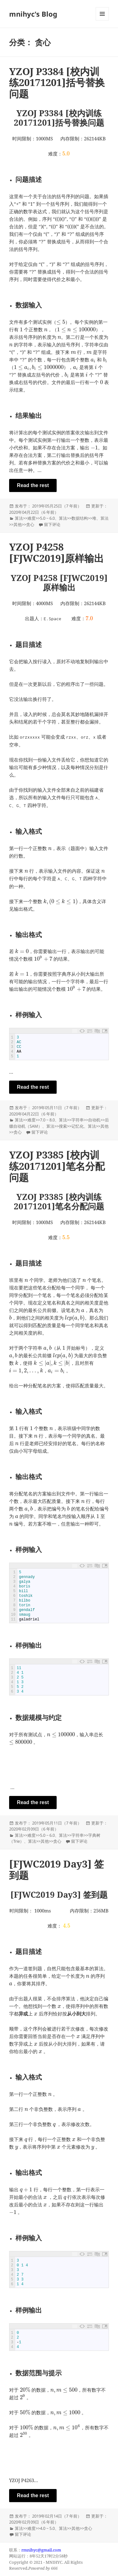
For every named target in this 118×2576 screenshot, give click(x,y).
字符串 (77, 1120)
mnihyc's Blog (33, 14)
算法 (19, 518)
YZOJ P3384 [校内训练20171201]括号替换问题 (57, 82)
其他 (18, 524)
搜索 (63, 1126)
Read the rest (33, 485)
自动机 (94, 1120)
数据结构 (79, 518)
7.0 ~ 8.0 (47, 1120)
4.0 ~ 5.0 (47, 2528)
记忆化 (77, 1126)
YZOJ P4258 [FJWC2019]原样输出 (56, 552)
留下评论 (52, 524)
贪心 (30, 524)
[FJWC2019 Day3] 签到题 (56, 1869)
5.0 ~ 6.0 (47, 518)
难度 (31, 518)
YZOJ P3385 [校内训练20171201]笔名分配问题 (57, 1166)
